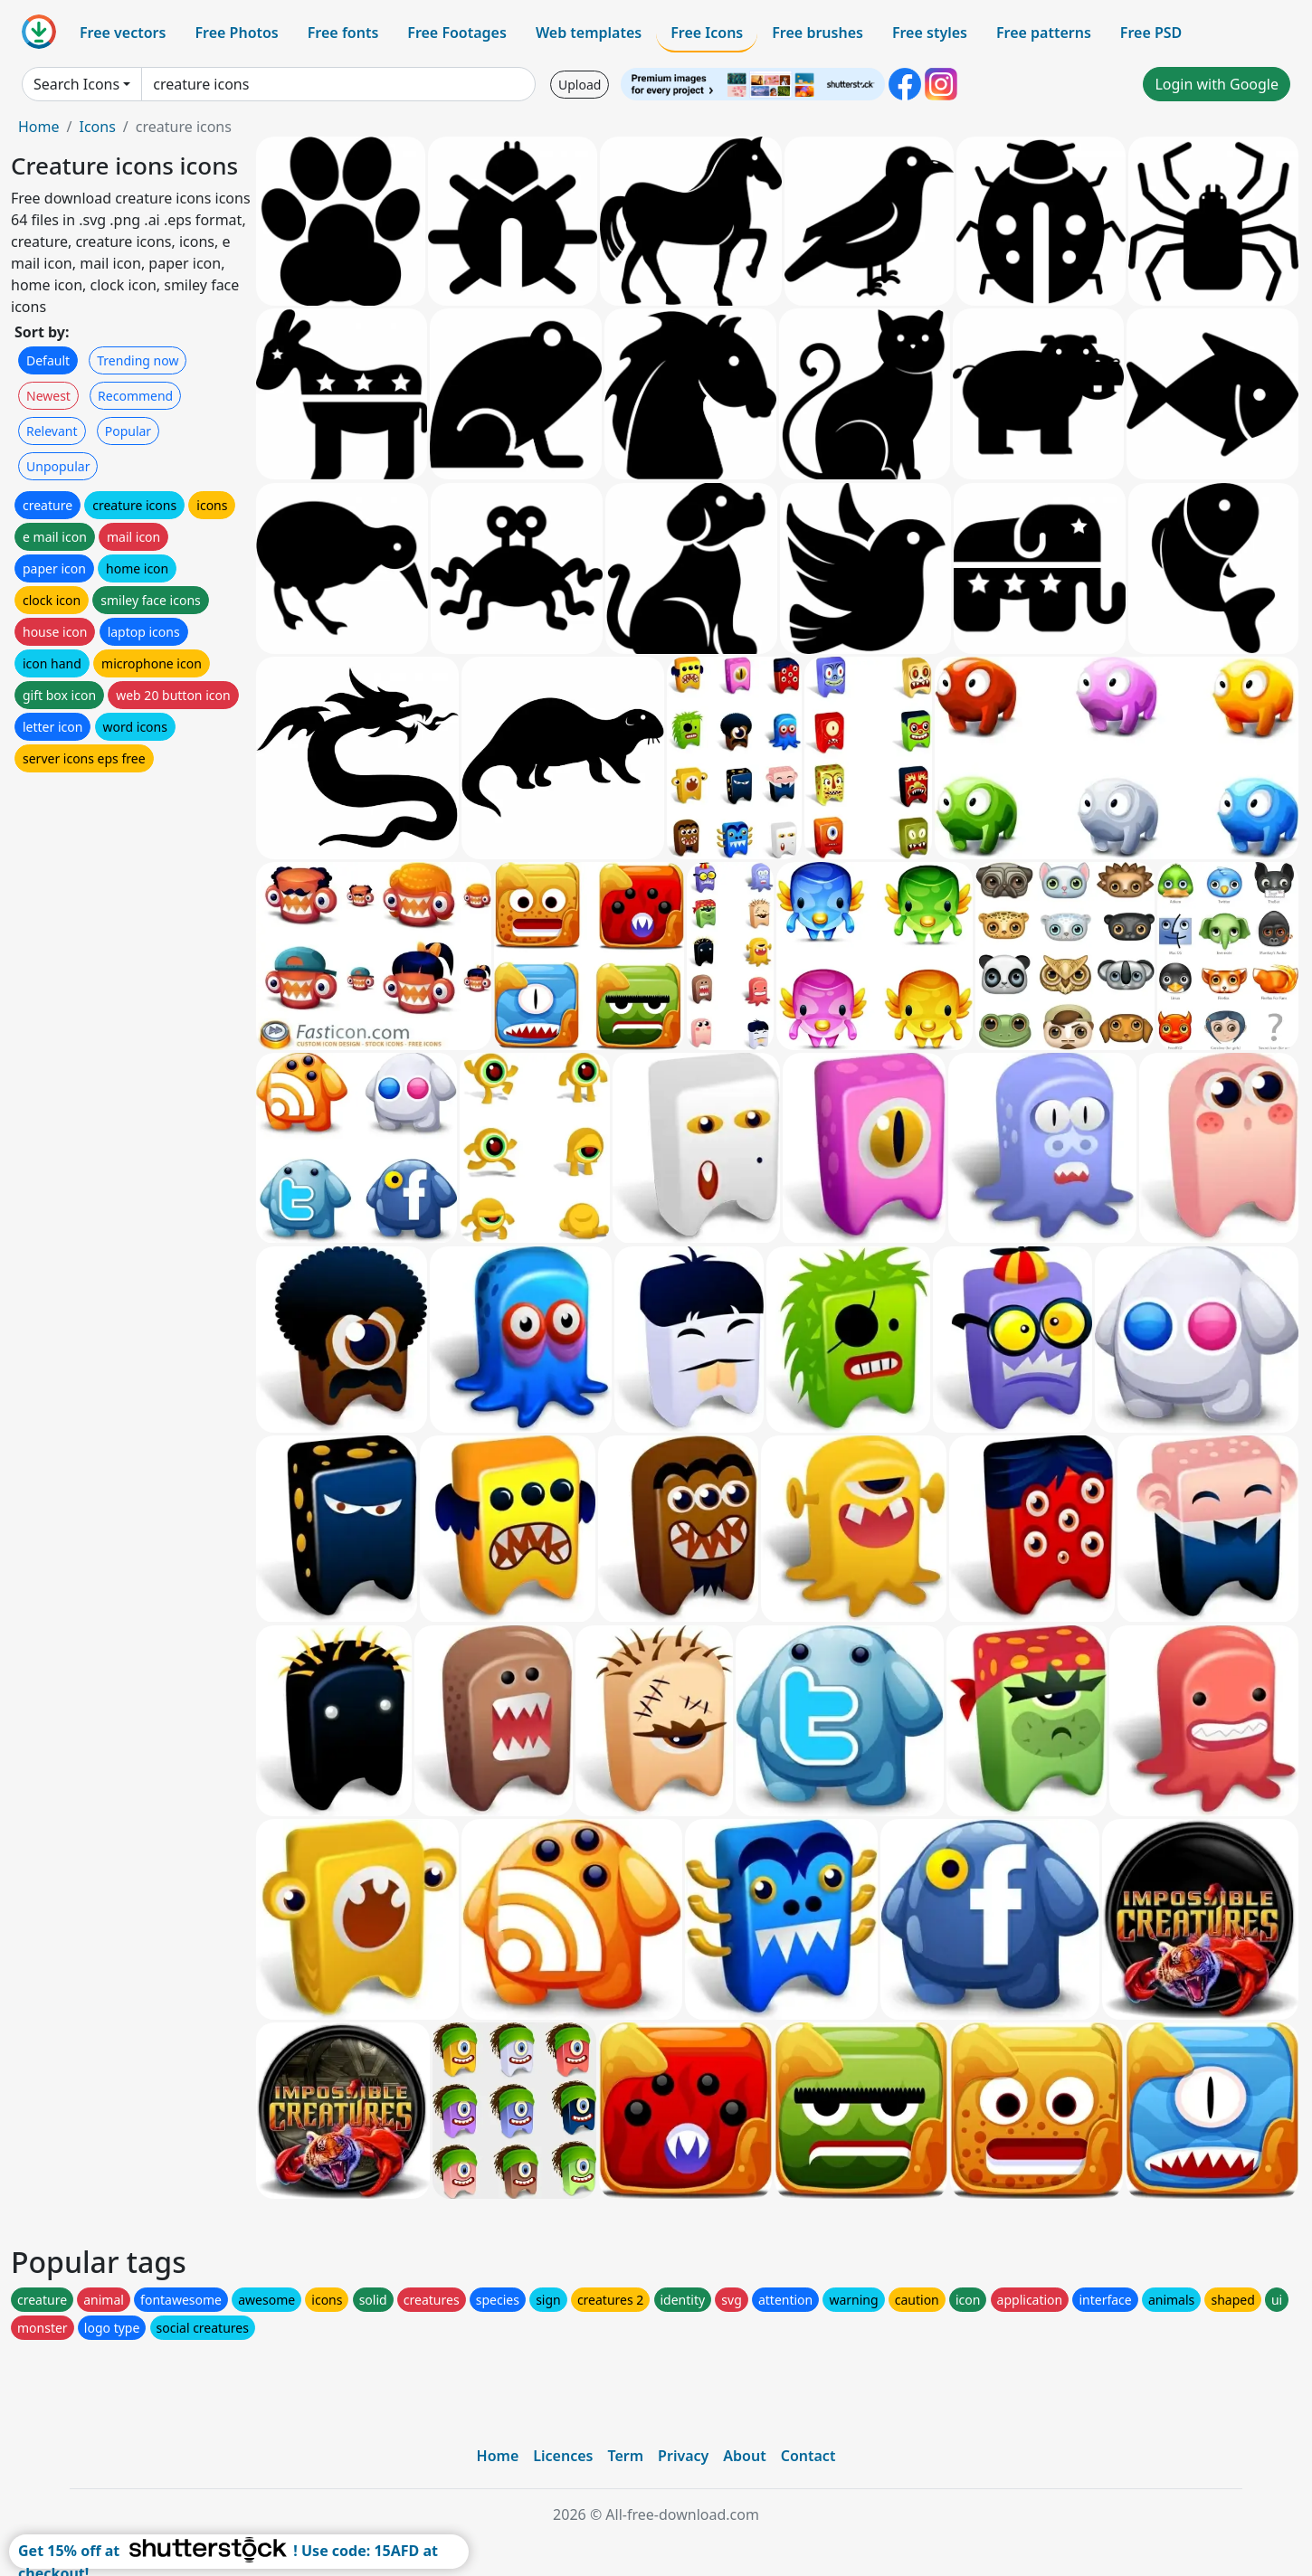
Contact (808, 2456)
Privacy (683, 2456)
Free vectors (123, 33)
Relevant (52, 431)
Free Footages (457, 33)
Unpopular (58, 466)
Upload (579, 84)
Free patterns (1043, 33)
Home (39, 127)
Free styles (929, 33)
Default (48, 360)
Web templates (589, 33)
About (744, 2456)
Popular (128, 431)
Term (625, 2456)
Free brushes (817, 33)
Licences (563, 2456)
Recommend (135, 395)
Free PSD (1151, 33)
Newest (48, 395)
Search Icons (76, 84)
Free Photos (236, 33)
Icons (97, 127)
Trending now (137, 360)
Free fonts (343, 33)
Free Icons (706, 33)
